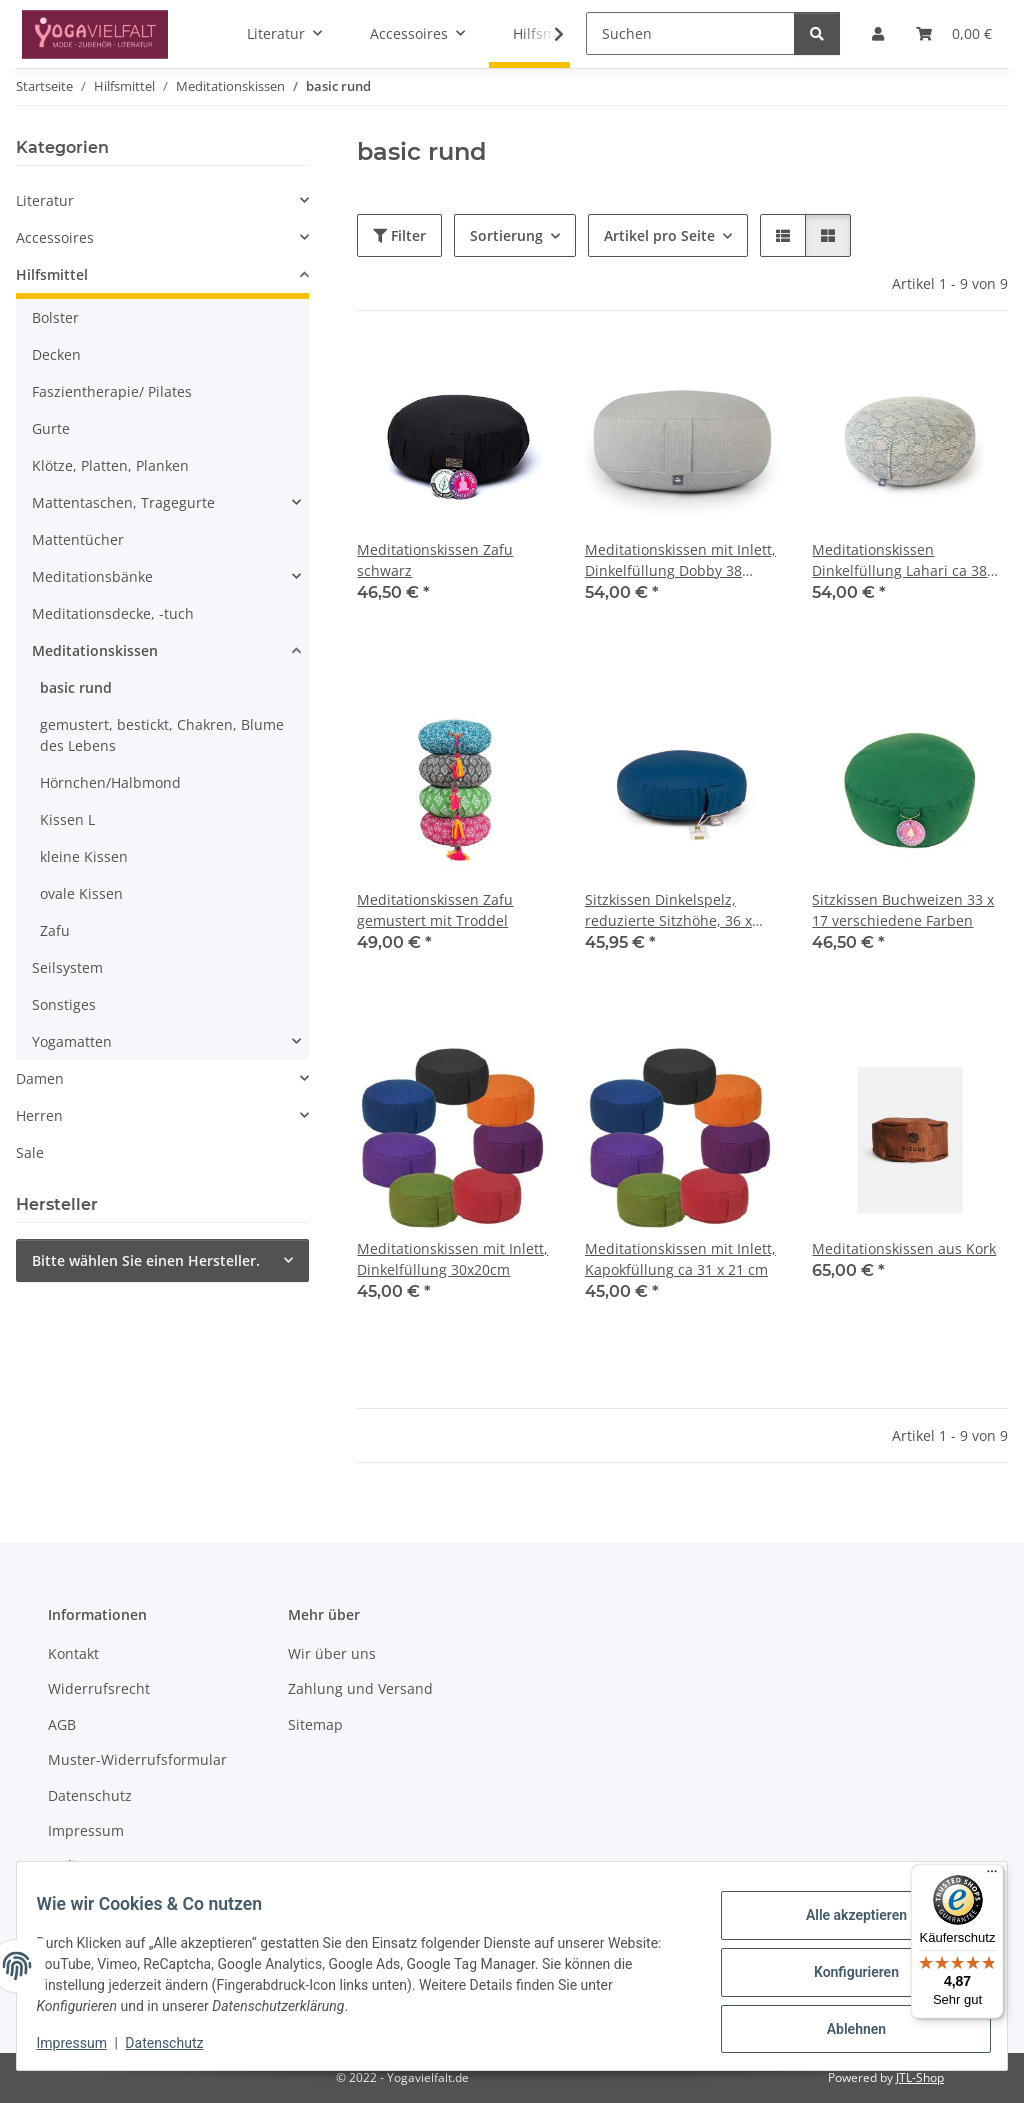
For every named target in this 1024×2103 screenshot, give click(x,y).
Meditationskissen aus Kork (904, 1248)
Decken (56, 354)
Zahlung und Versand (360, 1688)
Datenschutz (177, 2043)
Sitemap (315, 1724)
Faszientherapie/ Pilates (112, 391)
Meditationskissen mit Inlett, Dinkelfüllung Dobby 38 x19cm (680, 560)
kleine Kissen (84, 856)
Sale (30, 1152)
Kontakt (73, 1653)
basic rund (76, 687)
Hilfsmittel (52, 274)
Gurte (51, 428)
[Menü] (992, 1876)
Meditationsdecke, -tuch (113, 613)
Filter (399, 235)
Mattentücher (78, 539)
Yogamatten (72, 1041)
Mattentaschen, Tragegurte (123, 502)
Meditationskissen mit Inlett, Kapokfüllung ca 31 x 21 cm (680, 1259)
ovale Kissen (81, 893)
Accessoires (55, 237)
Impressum (84, 2043)
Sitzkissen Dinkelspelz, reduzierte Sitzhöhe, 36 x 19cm (668, 910)
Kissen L (67, 819)
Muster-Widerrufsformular (137, 1759)
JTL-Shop (920, 2077)
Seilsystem (67, 967)
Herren (39, 1115)
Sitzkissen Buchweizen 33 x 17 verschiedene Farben (903, 910)
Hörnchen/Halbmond (110, 782)
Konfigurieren (843, 1972)
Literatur (45, 200)
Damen (40, 1078)
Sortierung (506, 235)
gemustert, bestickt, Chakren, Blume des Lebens (162, 735)
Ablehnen (843, 2024)
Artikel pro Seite (659, 235)
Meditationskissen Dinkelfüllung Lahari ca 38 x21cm (899, 560)
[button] (546, 34)
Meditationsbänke (92, 576)
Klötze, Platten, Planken (110, 465)
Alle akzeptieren (843, 1920)
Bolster (55, 317)
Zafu (55, 930)
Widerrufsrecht (99, 1688)
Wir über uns (332, 1653)
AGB (62, 1724)
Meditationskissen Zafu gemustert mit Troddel (435, 910)
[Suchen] (690, 33)
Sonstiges (64, 1004)
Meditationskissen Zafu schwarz (435, 560)
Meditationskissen (95, 650)
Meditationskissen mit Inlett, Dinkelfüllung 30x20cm (452, 1259)
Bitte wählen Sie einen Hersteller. (146, 1260)
